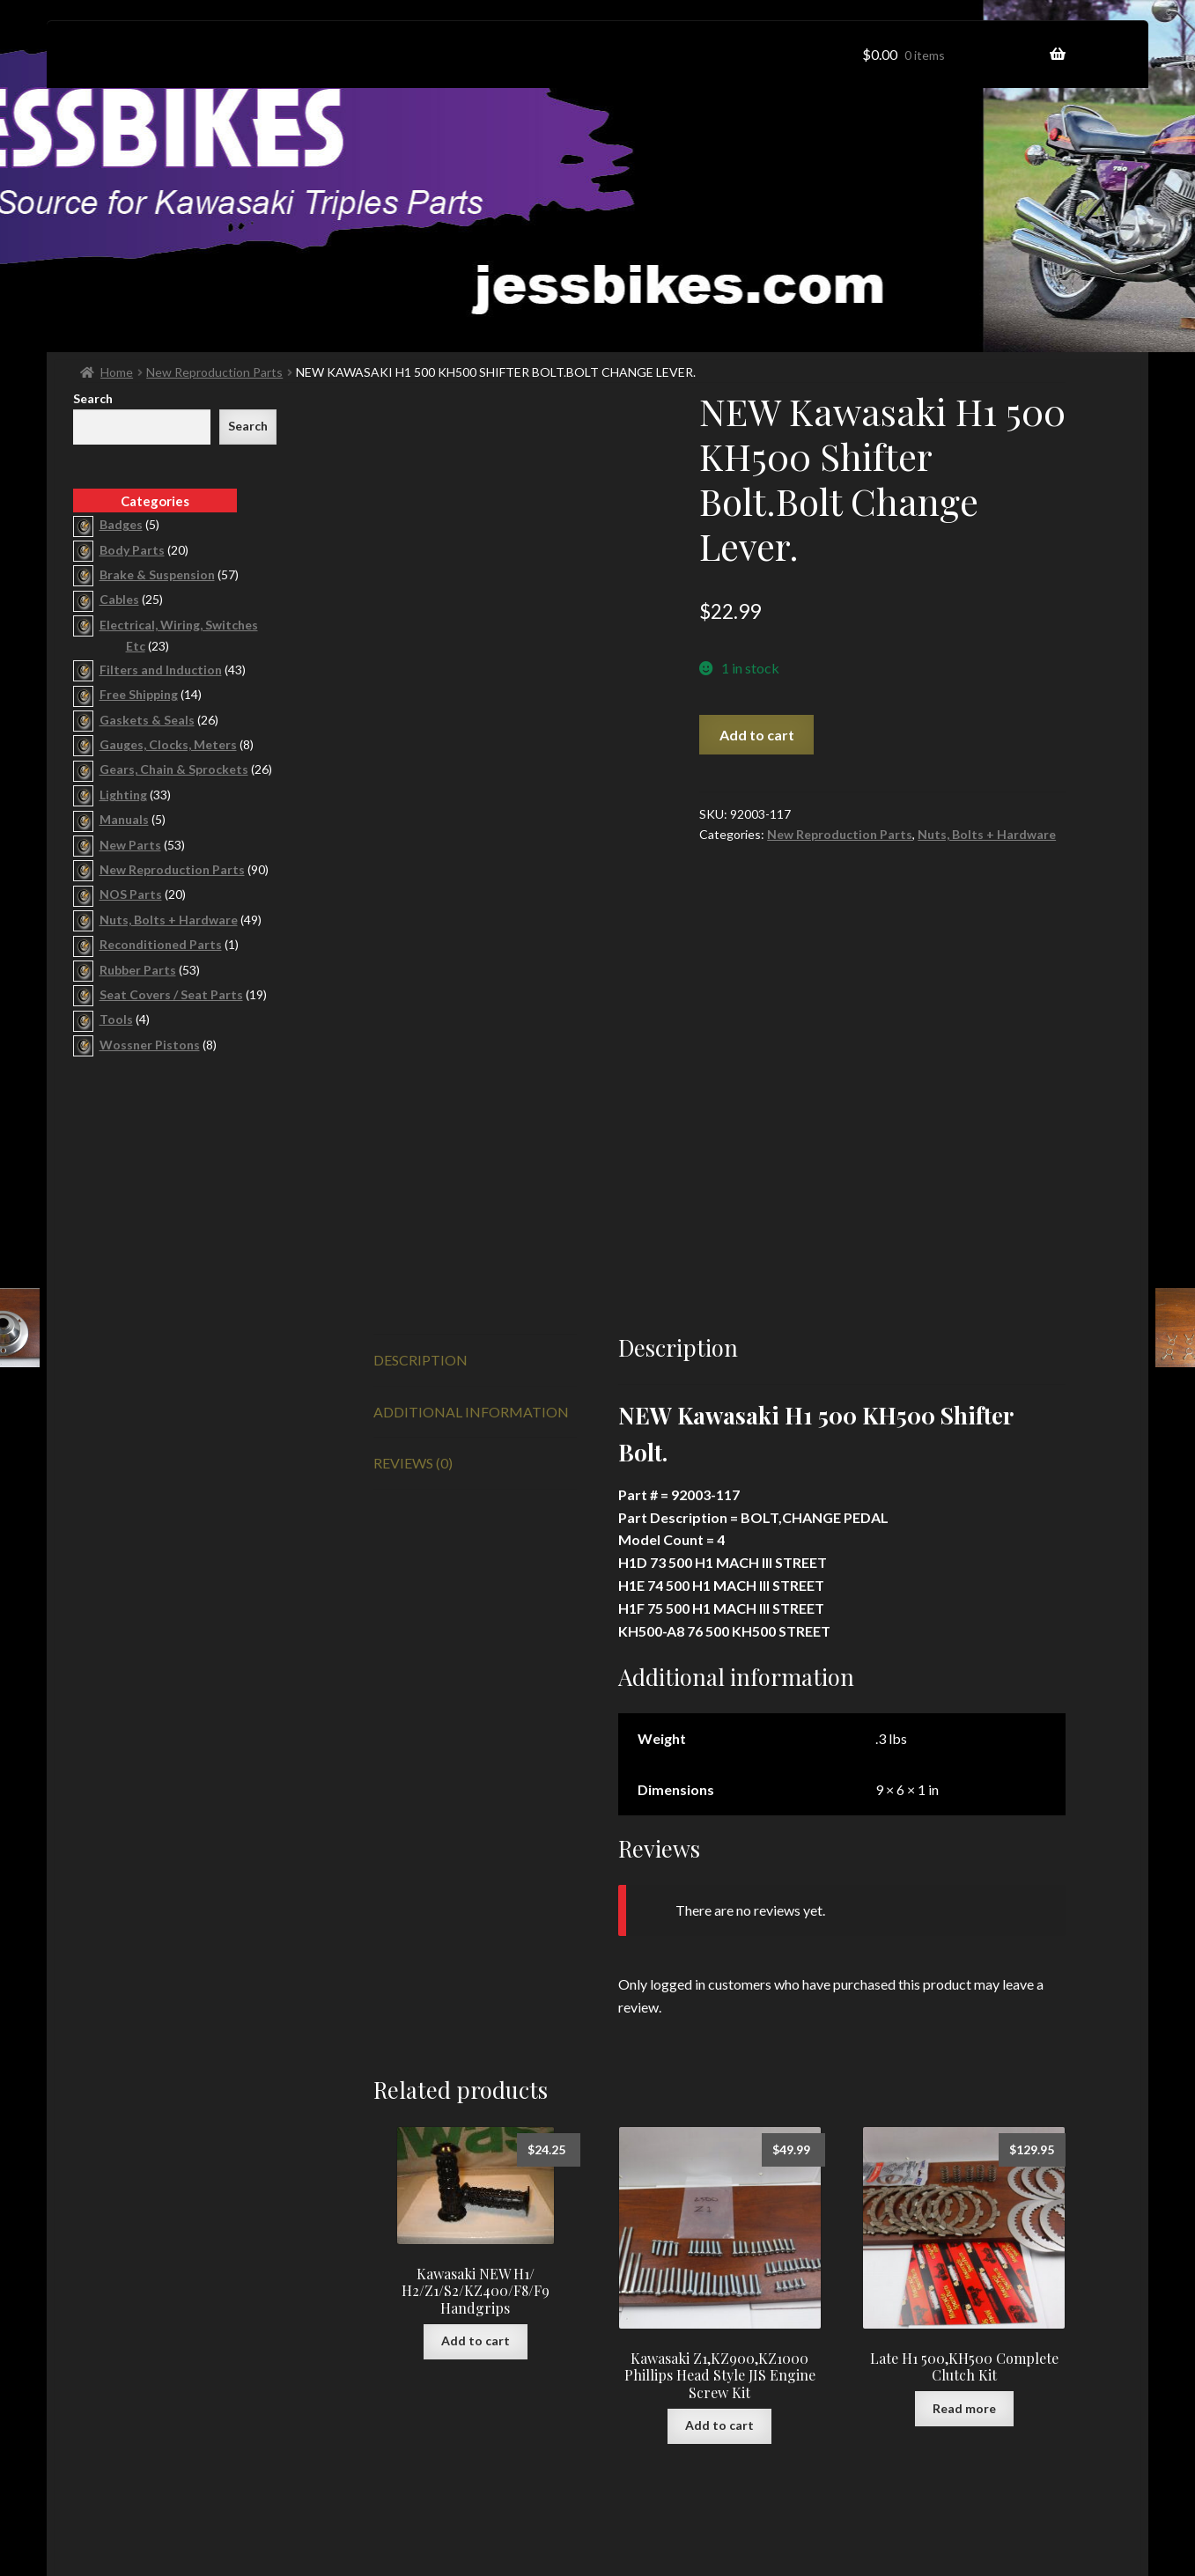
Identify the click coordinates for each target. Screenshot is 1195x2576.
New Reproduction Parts (214, 371)
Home (116, 371)
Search (93, 398)
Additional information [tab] (471, 1198)
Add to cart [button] (475, 2128)
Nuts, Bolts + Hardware (987, 834)
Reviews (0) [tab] (413, 1250)
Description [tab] (420, 1146)
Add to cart (756, 734)
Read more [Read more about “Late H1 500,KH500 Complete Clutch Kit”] (964, 2195)
